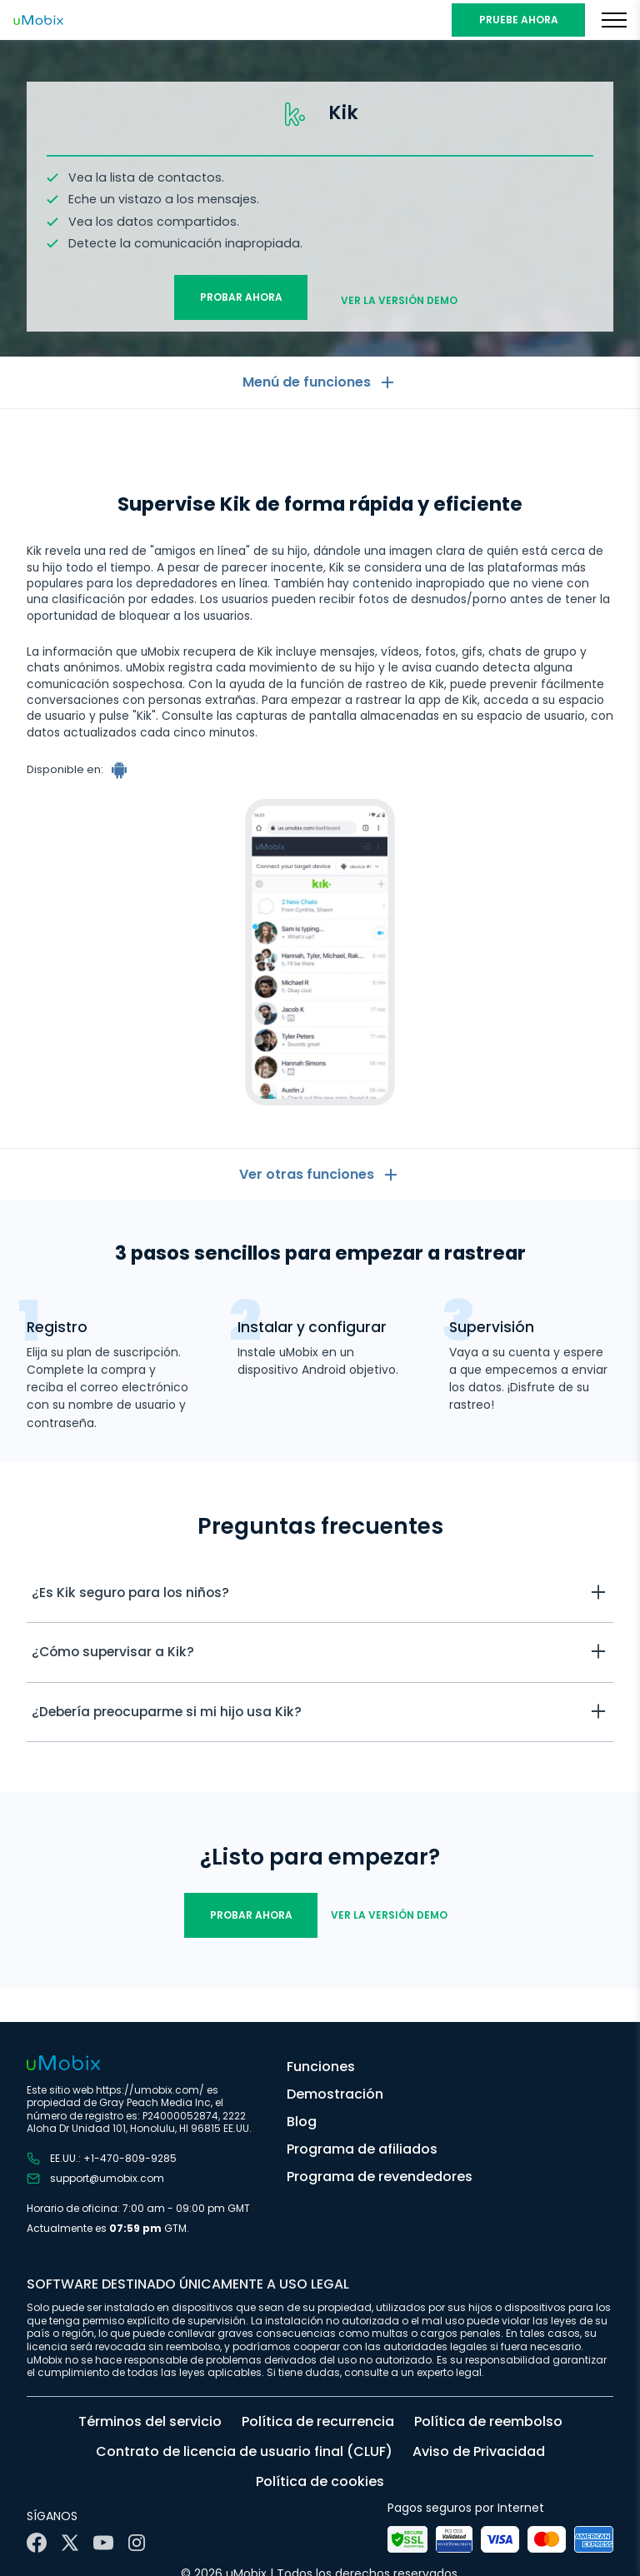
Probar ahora (241, 294)
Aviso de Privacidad (478, 2451)
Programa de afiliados (362, 2149)
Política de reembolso (488, 2421)
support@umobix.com (95, 2178)
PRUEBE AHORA (518, 19)
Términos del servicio (150, 2421)
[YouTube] (103, 2543)
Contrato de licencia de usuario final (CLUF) (244, 2451)
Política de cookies (320, 2481)
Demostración (335, 2094)
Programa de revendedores (379, 2176)
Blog (302, 2121)
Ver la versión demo (399, 294)
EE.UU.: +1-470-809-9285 (102, 2158)
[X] (70, 2543)
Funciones (321, 2066)
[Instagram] (137, 2543)
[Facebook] (37, 2543)
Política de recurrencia (318, 2421)
